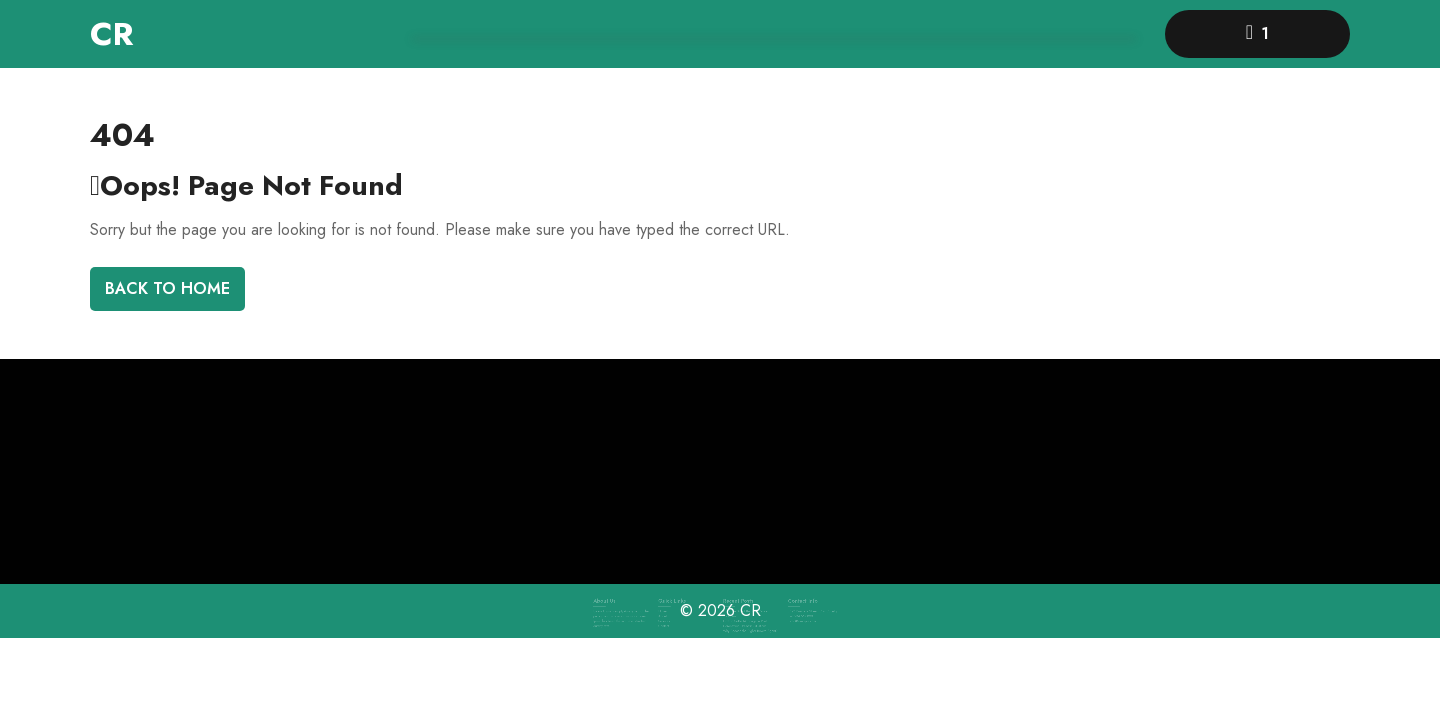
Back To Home (167, 288)
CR (111, 34)
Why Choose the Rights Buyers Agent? (747, 625)
